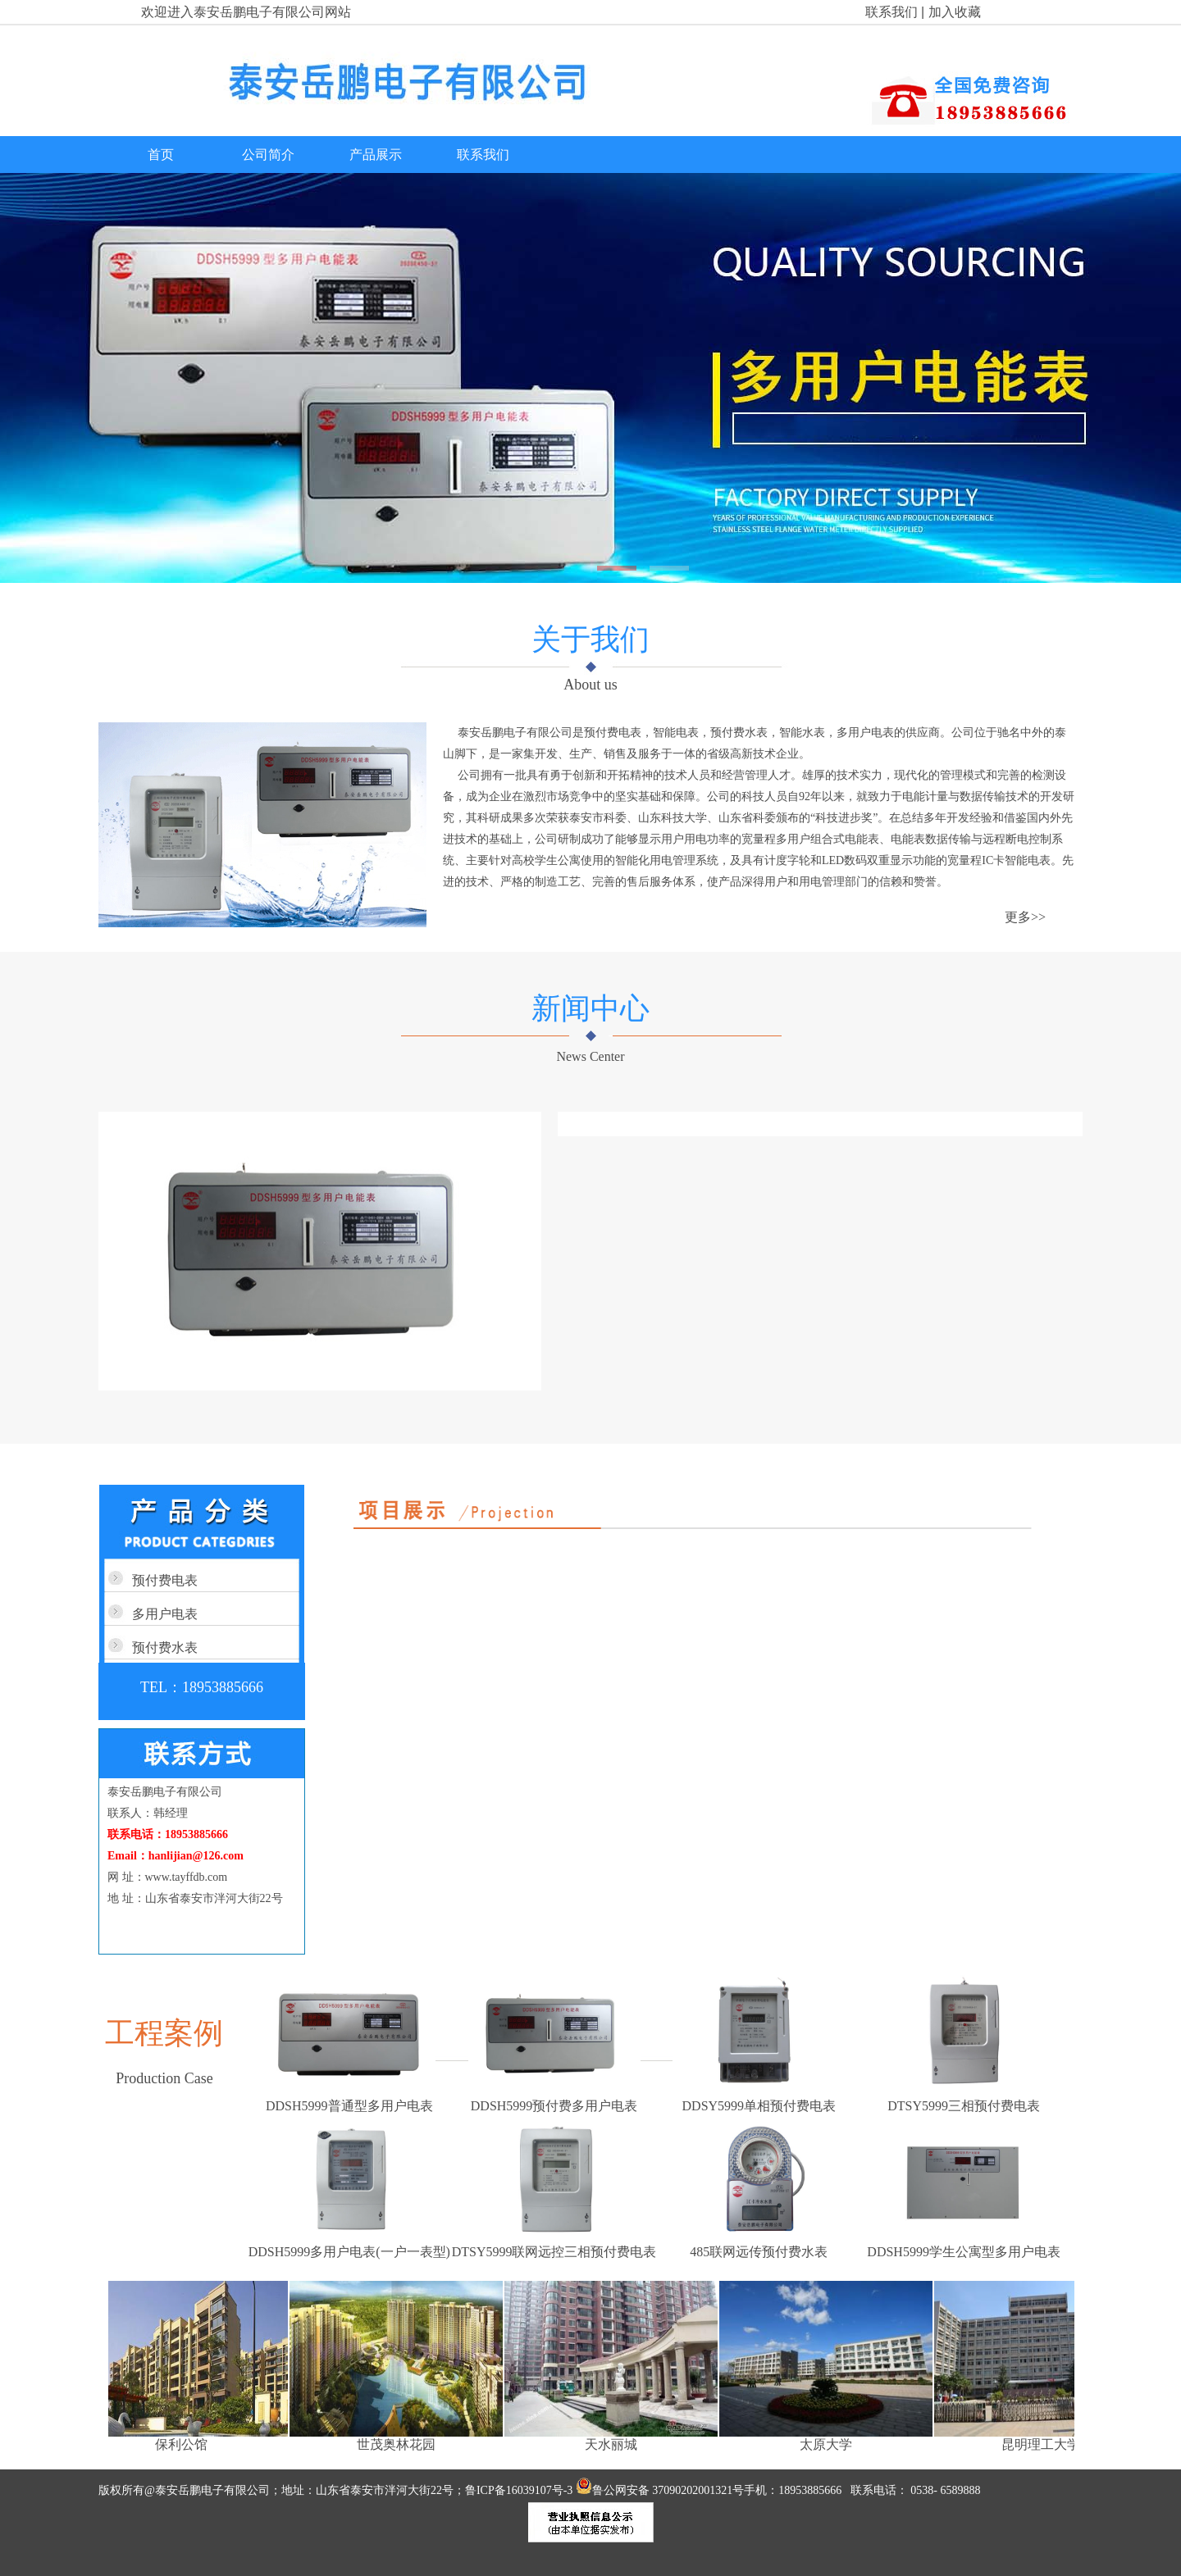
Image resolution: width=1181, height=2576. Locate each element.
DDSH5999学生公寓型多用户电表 (963, 2252)
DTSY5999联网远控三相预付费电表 (554, 2252)
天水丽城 (614, 2444)
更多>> (1025, 917)
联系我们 (891, 12)
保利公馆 (184, 2444)
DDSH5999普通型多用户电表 (349, 2106)
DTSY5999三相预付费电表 (963, 2106)
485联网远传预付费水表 (759, 2252)
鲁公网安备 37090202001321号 (660, 2490)
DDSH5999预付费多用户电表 (554, 2106)
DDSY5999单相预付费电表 (759, 2106)
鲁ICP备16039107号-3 (520, 2490)
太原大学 (829, 2444)
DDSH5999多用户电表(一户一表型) (349, 2252)
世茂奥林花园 (399, 2444)
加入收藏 (954, 12)
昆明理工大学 (1044, 2444)
